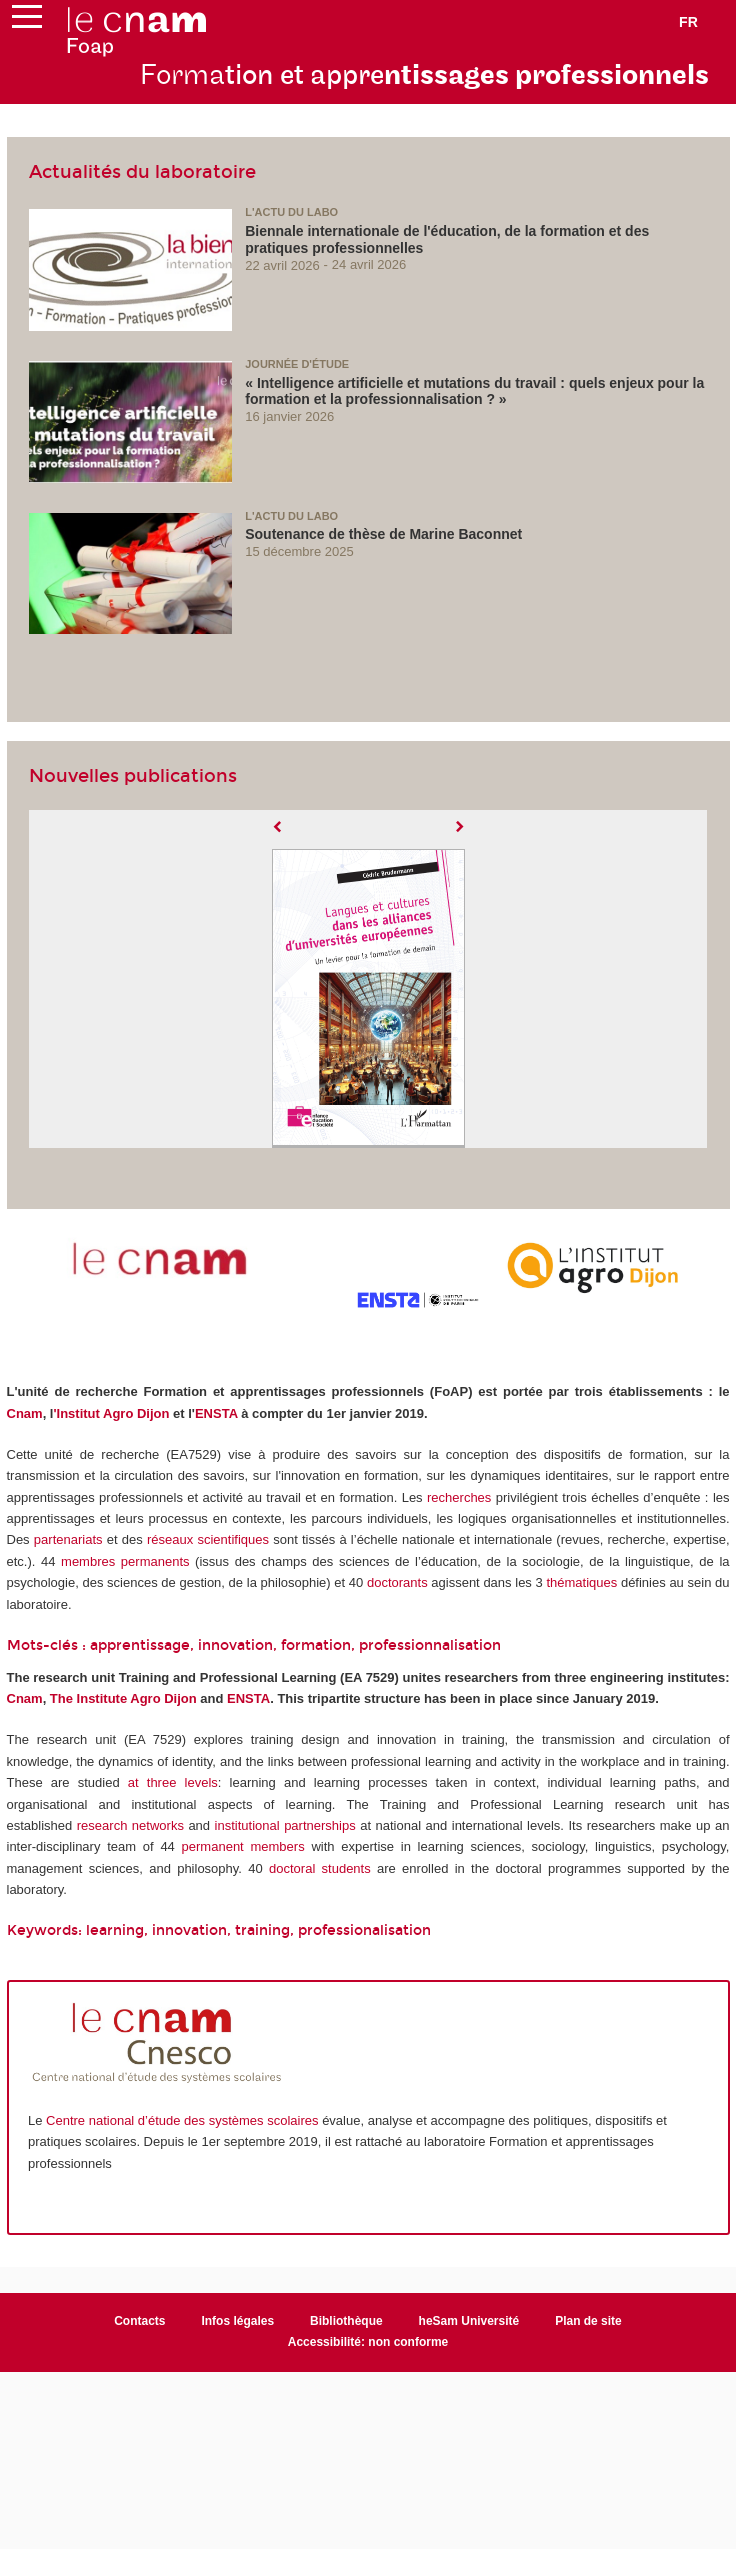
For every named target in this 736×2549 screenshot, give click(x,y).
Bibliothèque (346, 2321)
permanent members (243, 1846)
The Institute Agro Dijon (123, 1698)
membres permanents (125, 1561)
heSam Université (469, 2321)
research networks (130, 1825)
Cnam (25, 1413)
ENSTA (216, 1413)
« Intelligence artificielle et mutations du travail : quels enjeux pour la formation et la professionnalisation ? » (474, 391)
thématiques (581, 1582)
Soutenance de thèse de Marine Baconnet (383, 534)
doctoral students (320, 1868)
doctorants (397, 1582)
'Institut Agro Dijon (111, 1413)
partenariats (68, 1539)
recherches (459, 1497)
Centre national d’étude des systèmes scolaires (182, 2120)
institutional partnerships (285, 1825)
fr (688, 22)
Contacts (139, 2321)
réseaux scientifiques (208, 1539)
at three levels (173, 1782)
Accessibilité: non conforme (368, 2342)
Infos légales (237, 2321)
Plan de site (588, 2321)
